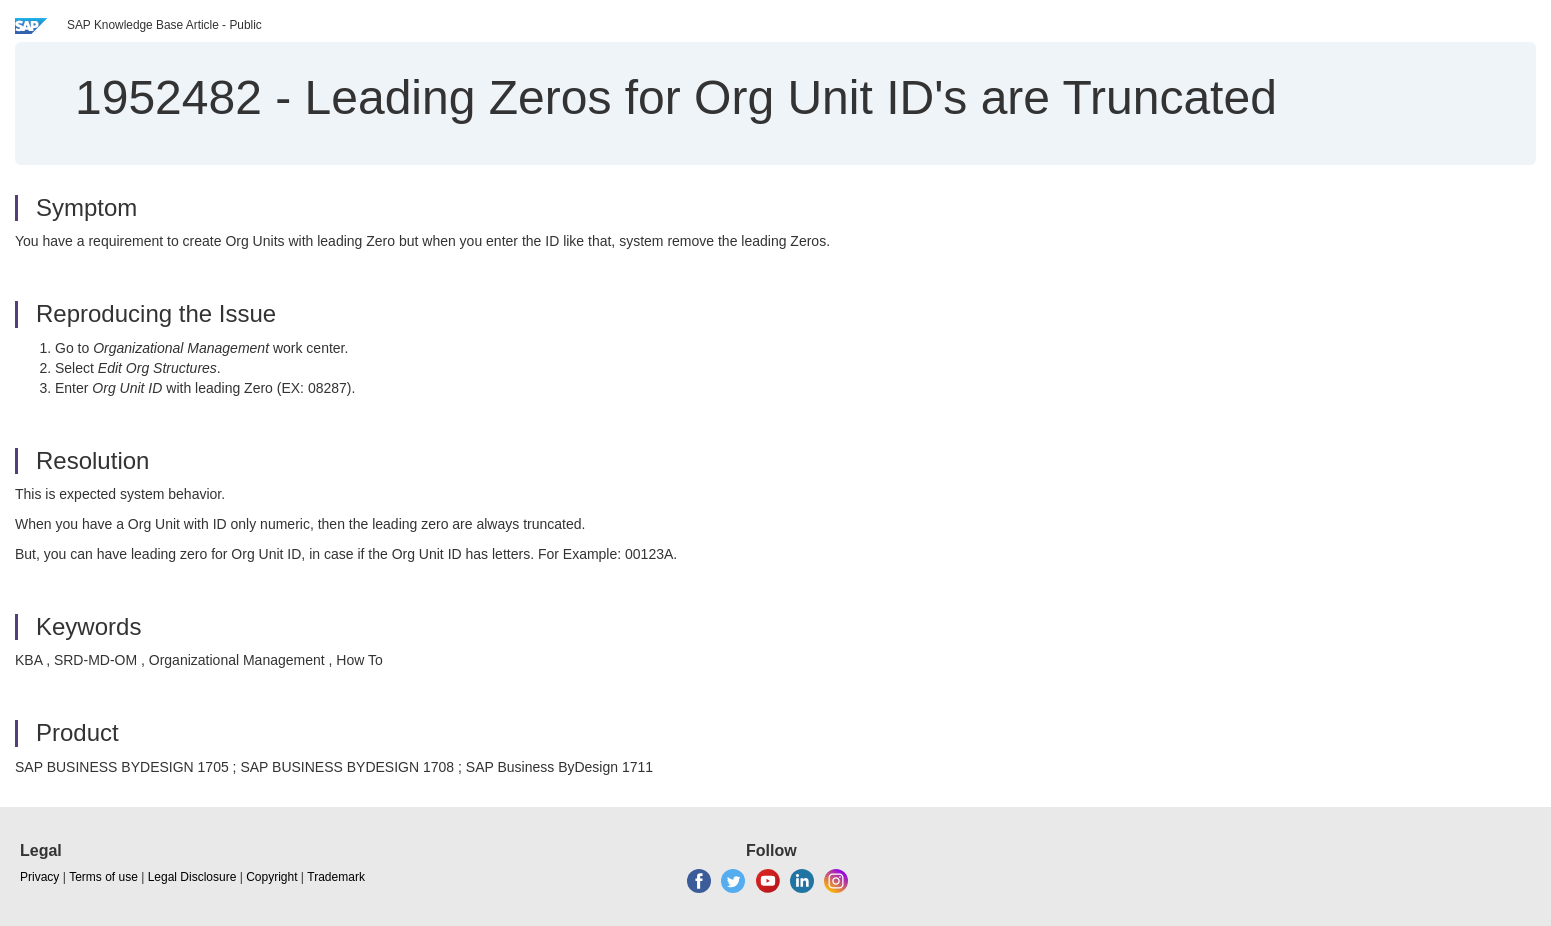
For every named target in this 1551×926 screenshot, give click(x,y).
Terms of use (103, 877)
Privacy (39, 877)
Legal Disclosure (192, 877)
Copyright (271, 877)
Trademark (336, 877)
